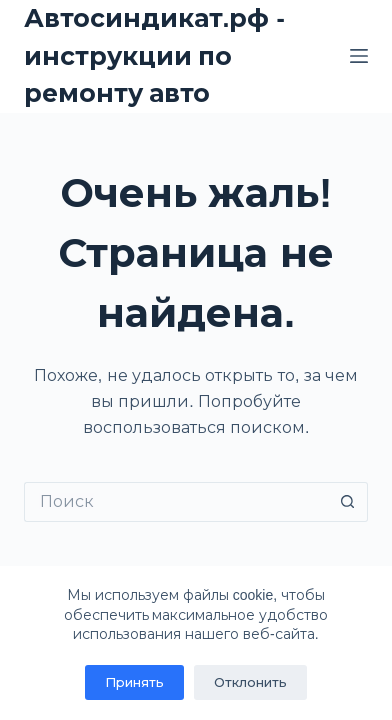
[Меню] (359, 56)
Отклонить (250, 682)
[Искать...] (176, 502)
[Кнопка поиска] (348, 502)
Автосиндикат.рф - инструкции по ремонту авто (154, 55)
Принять (134, 682)
